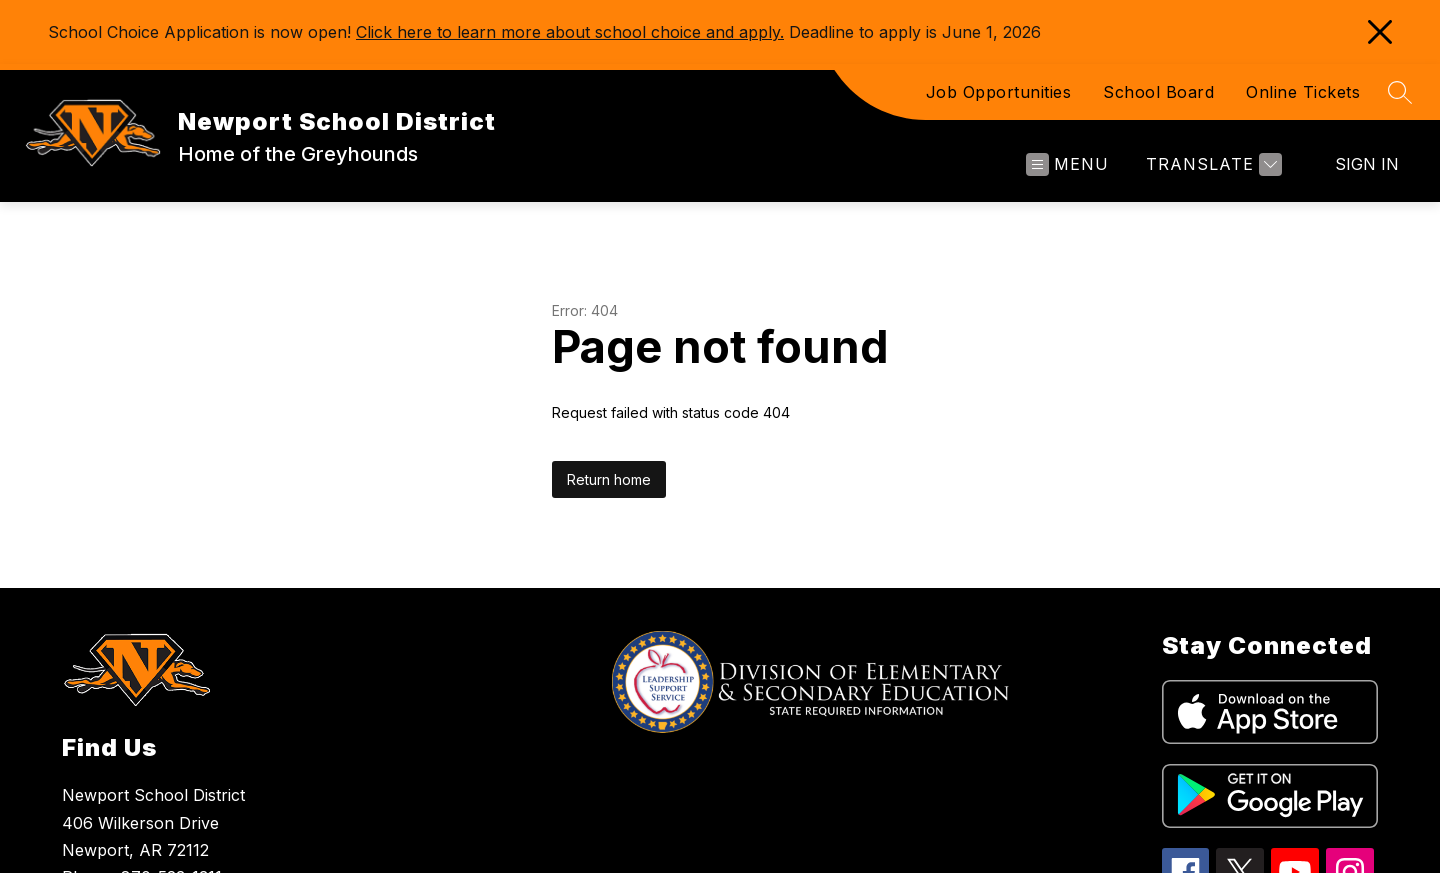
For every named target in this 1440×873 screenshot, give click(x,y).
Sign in (1367, 164)
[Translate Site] (1211, 164)
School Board (1158, 92)
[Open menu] (1067, 164)
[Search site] (1400, 92)
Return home (609, 479)
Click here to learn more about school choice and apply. (570, 32)
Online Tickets (1303, 92)
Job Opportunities (999, 92)
